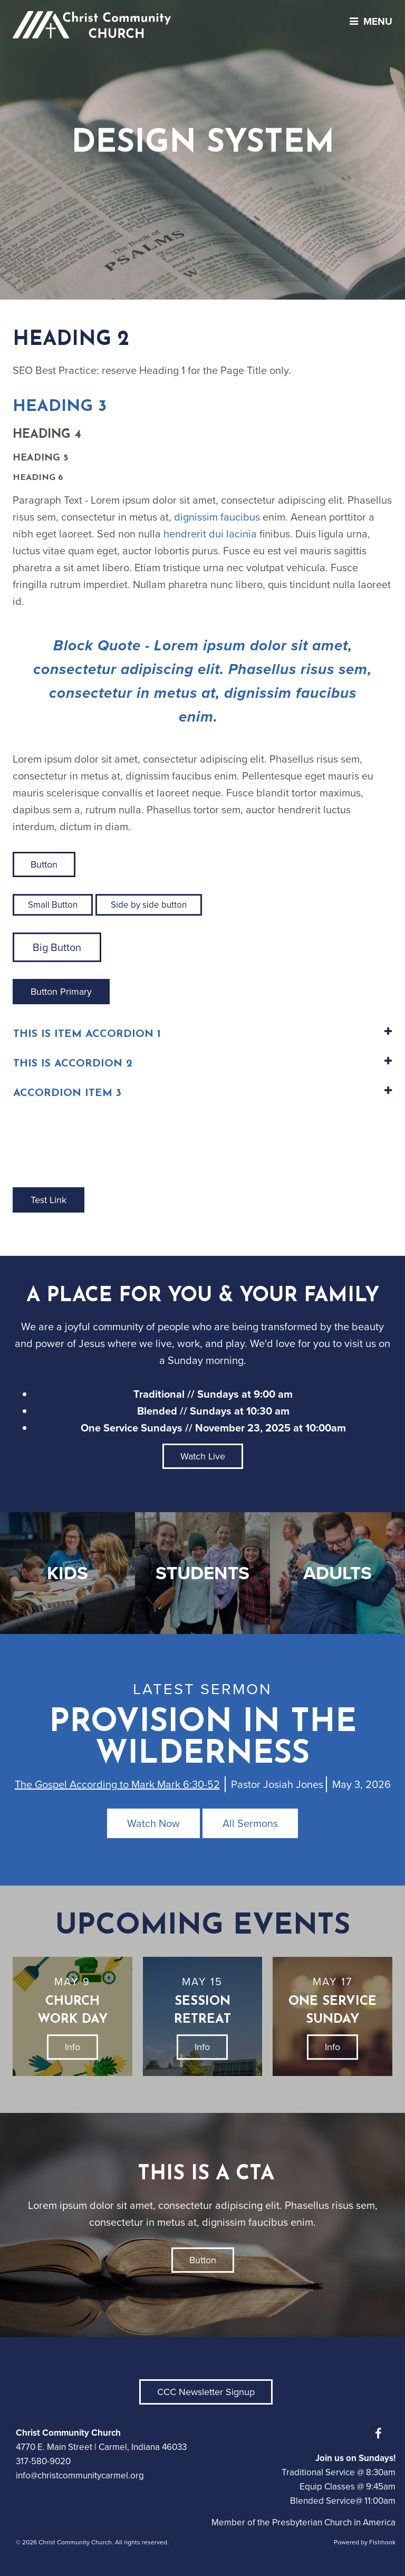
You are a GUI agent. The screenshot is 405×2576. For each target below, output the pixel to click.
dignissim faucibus (217, 517)
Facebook (381, 2433)
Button (44, 864)
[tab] (202, 1034)
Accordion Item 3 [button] (67, 1093)
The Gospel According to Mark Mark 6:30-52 (117, 1784)
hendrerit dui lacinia (210, 534)
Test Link (48, 1200)
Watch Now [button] (153, 1823)
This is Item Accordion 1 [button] (87, 1034)
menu (368, 21)
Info (72, 2047)
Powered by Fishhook (365, 2542)
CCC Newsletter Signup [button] (206, 2392)
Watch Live (202, 1456)
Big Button (57, 947)
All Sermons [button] (250, 1823)
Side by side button (149, 904)
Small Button (53, 904)
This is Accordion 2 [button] (72, 1064)
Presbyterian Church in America (334, 2522)
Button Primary (61, 991)
